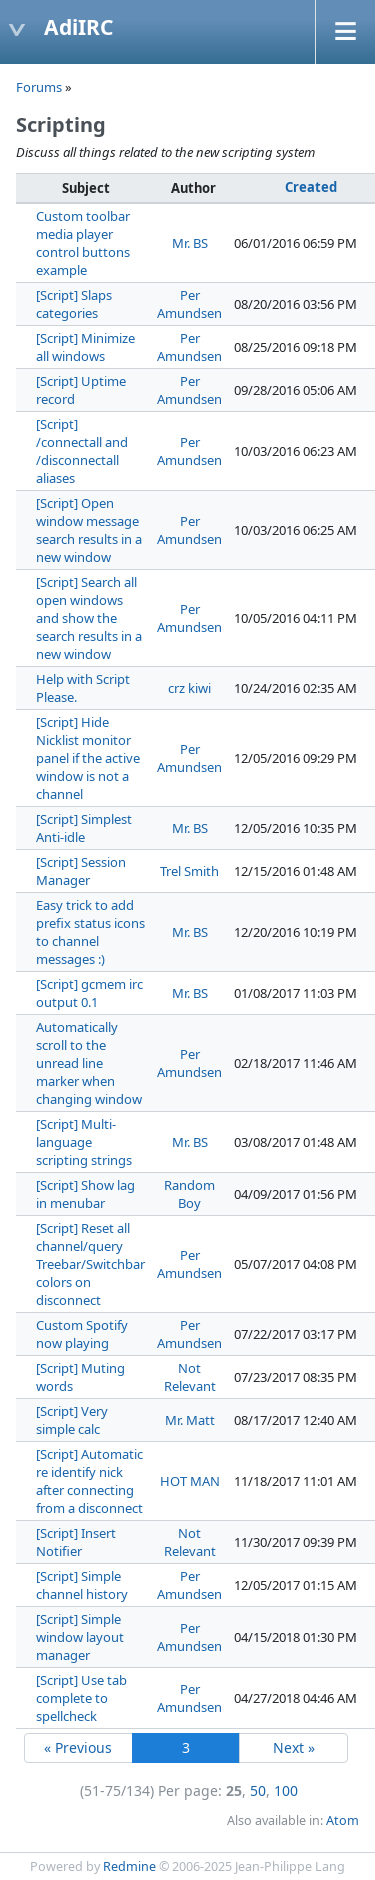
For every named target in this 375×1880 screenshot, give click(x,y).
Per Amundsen (189, 304)
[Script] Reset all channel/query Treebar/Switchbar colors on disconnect (90, 1264)
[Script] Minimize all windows (85, 347)
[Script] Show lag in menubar (85, 1194)
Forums (39, 87)
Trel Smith (189, 871)
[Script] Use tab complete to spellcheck (81, 1698)
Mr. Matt (190, 1420)
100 (286, 1790)
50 (258, 1790)
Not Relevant (190, 1377)
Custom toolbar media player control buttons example (83, 243)
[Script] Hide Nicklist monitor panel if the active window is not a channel (88, 758)
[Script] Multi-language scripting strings (84, 1142)
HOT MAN (190, 1481)
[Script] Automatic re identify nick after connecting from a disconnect (89, 1481)
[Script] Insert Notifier (76, 1542)
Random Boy (189, 1194)
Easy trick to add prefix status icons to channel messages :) (90, 932)
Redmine (129, 1866)
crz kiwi (189, 688)
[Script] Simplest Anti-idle (84, 828)
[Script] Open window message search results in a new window (89, 530)
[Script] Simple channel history (82, 1585)
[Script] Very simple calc (72, 1420)
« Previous (78, 1747)
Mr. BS (190, 243)
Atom (342, 1820)
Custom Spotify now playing (82, 1334)
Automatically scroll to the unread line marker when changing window (89, 1063)
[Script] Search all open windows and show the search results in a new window (89, 618)
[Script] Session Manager (81, 871)
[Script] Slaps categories (74, 304)
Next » (294, 1747)
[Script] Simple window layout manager (80, 1637)
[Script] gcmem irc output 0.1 (89, 993)
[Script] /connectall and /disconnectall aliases (82, 451)
